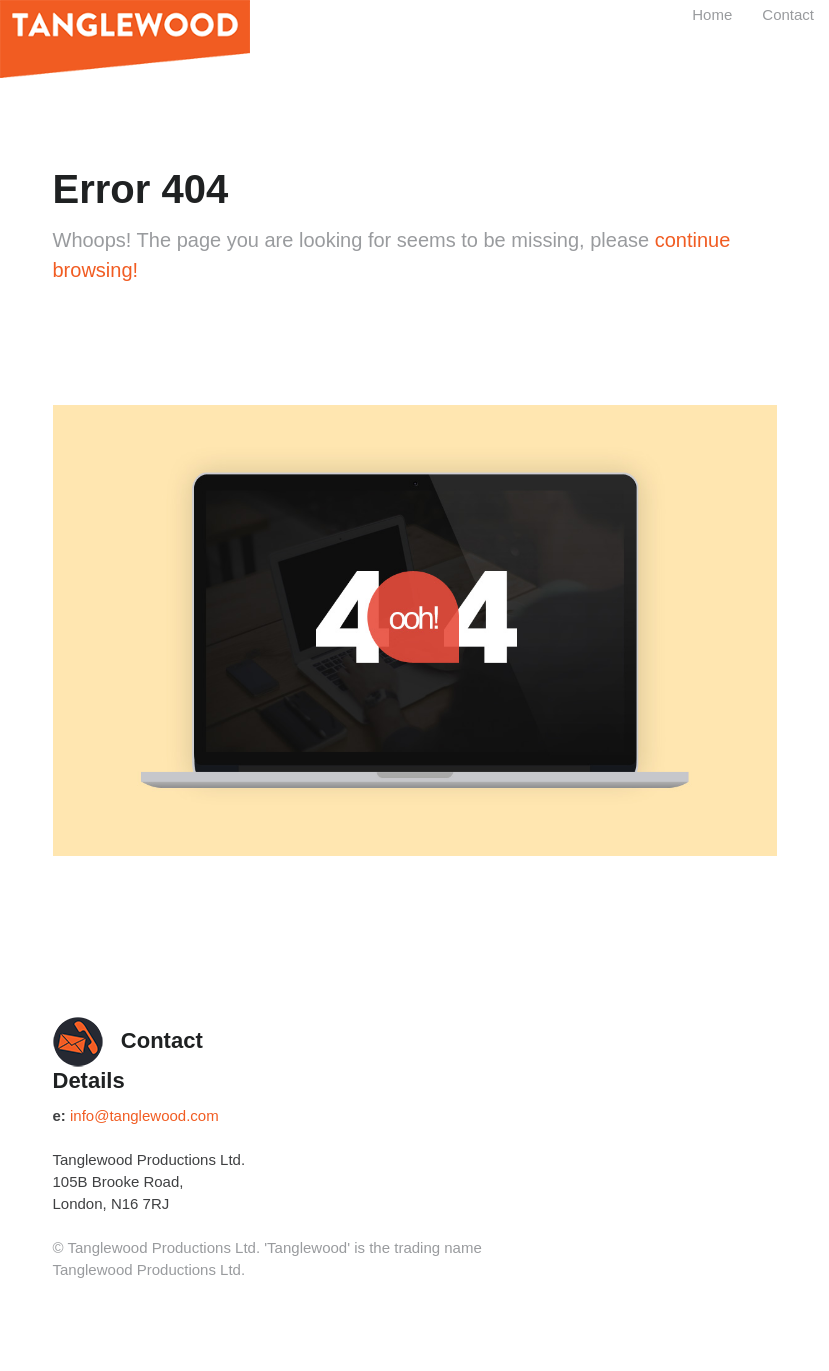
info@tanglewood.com (144, 1115)
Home (712, 14)
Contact (788, 14)
